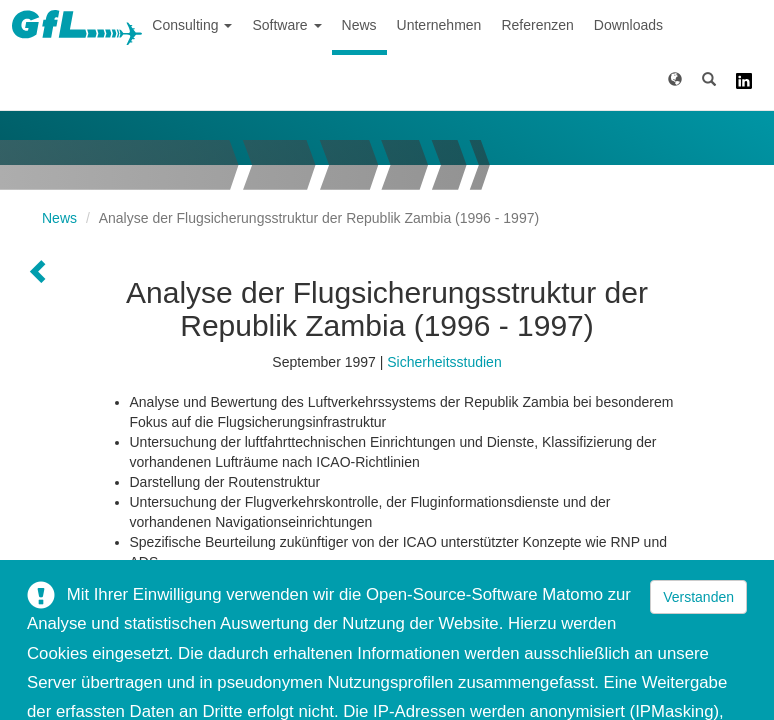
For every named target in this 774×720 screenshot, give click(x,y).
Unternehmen (439, 25)
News (359, 25)
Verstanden (698, 597)
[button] (675, 82)
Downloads (628, 25)
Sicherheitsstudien (444, 362)
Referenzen (537, 25)
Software (286, 25)
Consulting (192, 25)
